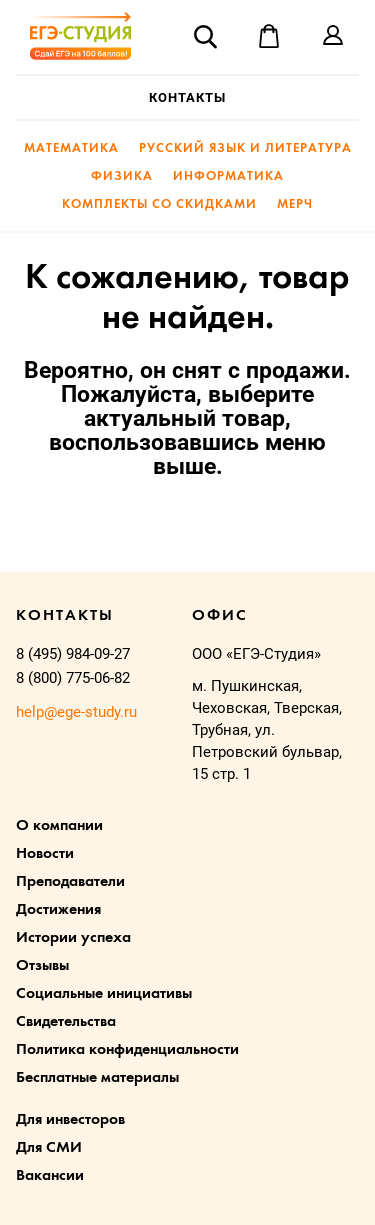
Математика (71, 148)
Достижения (58, 910)
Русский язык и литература (245, 148)
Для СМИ (49, 1148)
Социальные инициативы (104, 994)
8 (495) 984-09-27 (73, 654)
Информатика (228, 176)
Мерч (295, 204)
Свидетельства (66, 1022)
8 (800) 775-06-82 (73, 678)
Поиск (205, 36)
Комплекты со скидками (159, 204)
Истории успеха (73, 938)
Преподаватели (70, 882)
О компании (59, 826)
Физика (122, 176)
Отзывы (42, 966)
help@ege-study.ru (76, 712)
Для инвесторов (70, 1120)
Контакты (187, 97)
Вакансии (50, 1176)
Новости (45, 854)
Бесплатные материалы (97, 1078)
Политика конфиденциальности (127, 1050)
